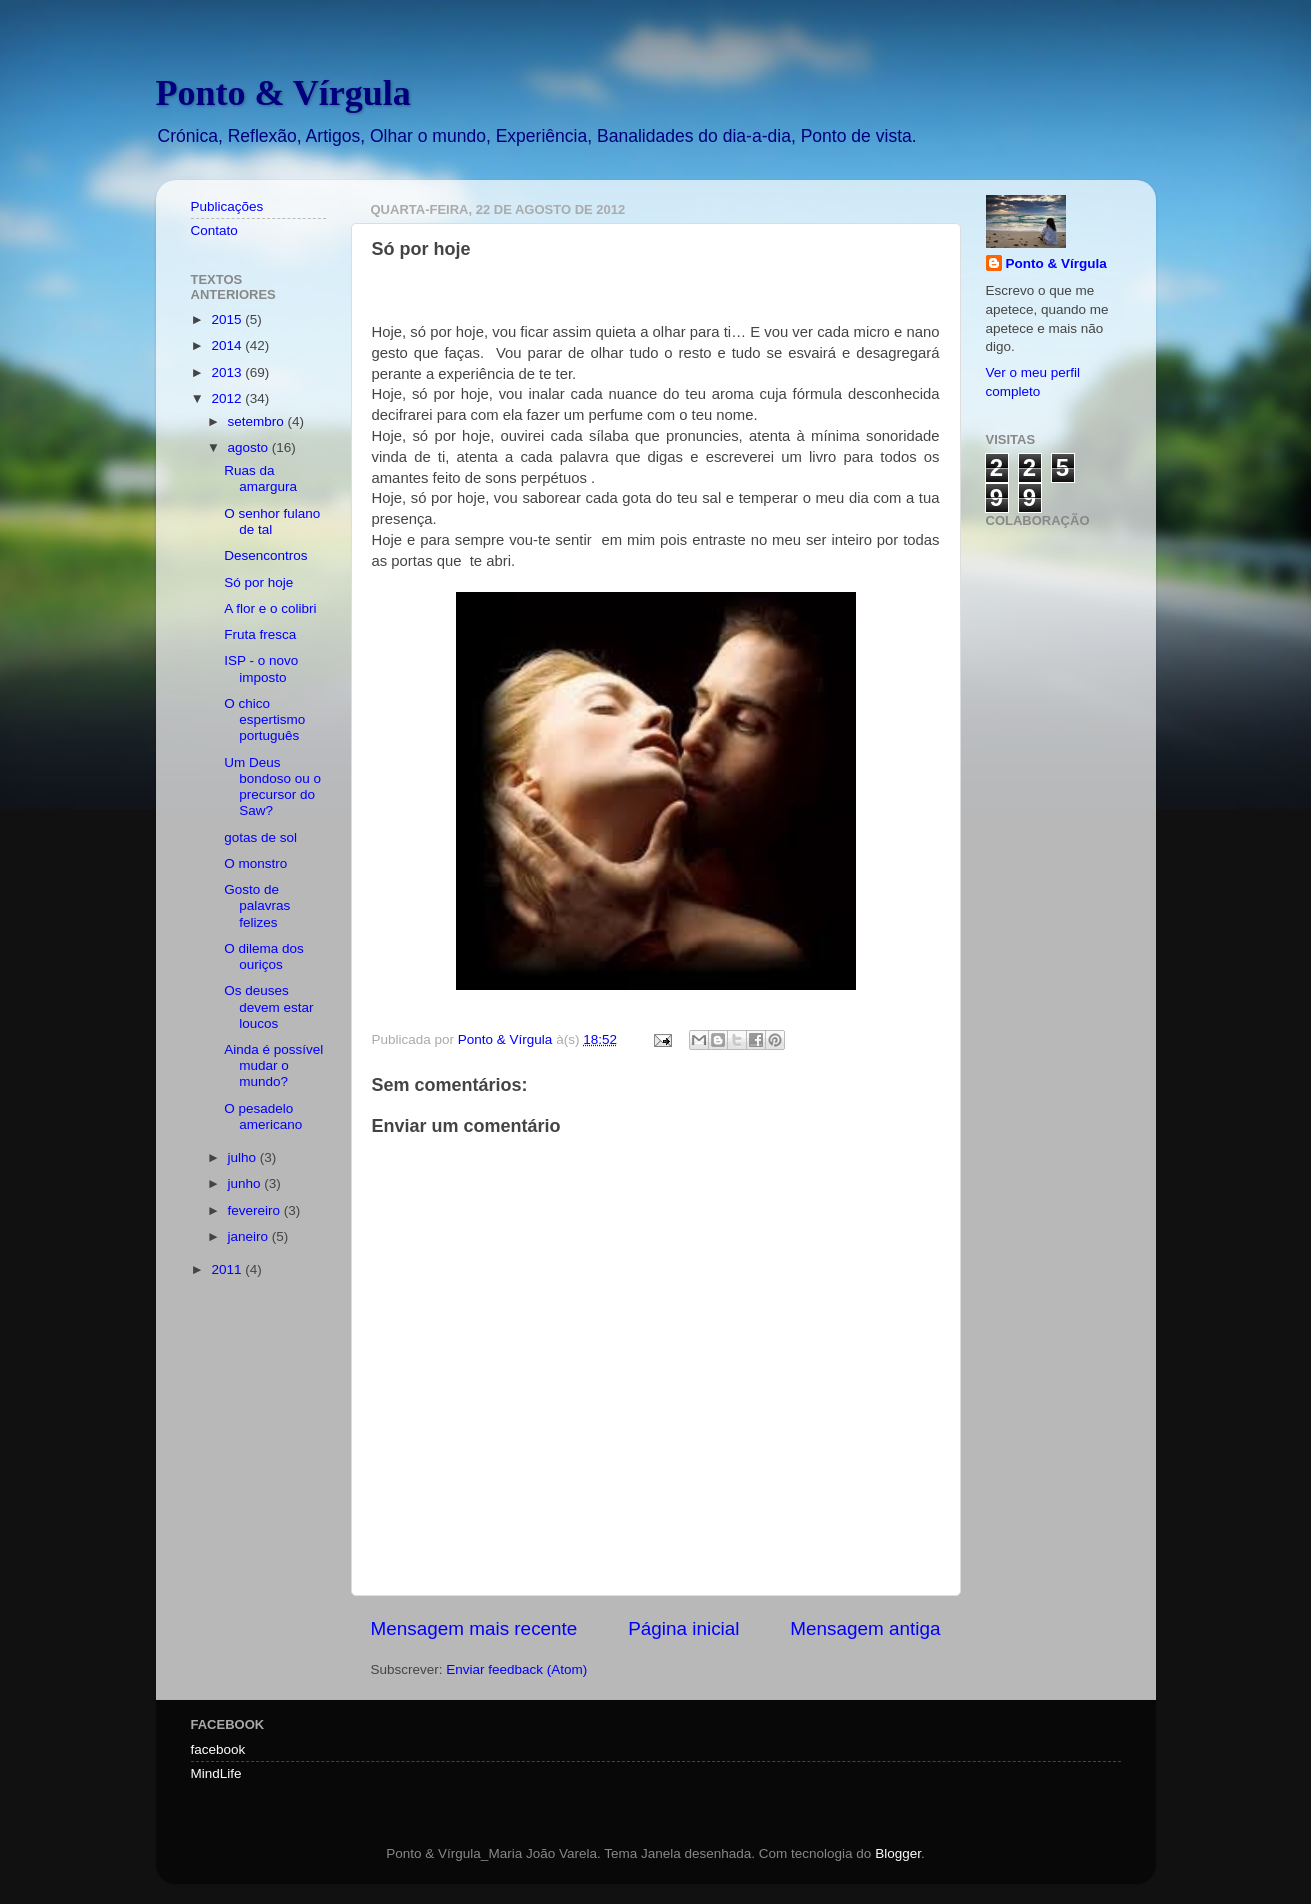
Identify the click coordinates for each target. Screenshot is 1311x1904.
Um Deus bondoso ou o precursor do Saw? (272, 787)
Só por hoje (258, 582)
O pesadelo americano (263, 1116)
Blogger (898, 1853)
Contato (214, 230)
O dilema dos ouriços (264, 956)
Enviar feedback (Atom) (516, 1669)
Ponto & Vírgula (283, 93)
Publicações (227, 206)
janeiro (250, 1236)
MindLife (216, 1773)
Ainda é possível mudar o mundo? (273, 1065)
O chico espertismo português (264, 719)
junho (246, 1183)
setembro (258, 421)
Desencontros (265, 555)
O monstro (255, 863)
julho (244, 1157)
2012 (228, 398)
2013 (228, 372)
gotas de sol (260, 837)
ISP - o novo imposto (261, 668)
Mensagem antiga (865, 1628)
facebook (218, 1749)
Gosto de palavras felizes (257, 905)
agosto (250, 447)
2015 (228, 319)
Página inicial (683, 1628)
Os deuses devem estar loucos (268, 1006)
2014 (228, 345)
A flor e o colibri (270, 608)
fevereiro (256, 1210)
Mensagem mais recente (474, 1628)
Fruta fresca (260, 634)
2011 (228, 1269)
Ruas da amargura (260, 478)
